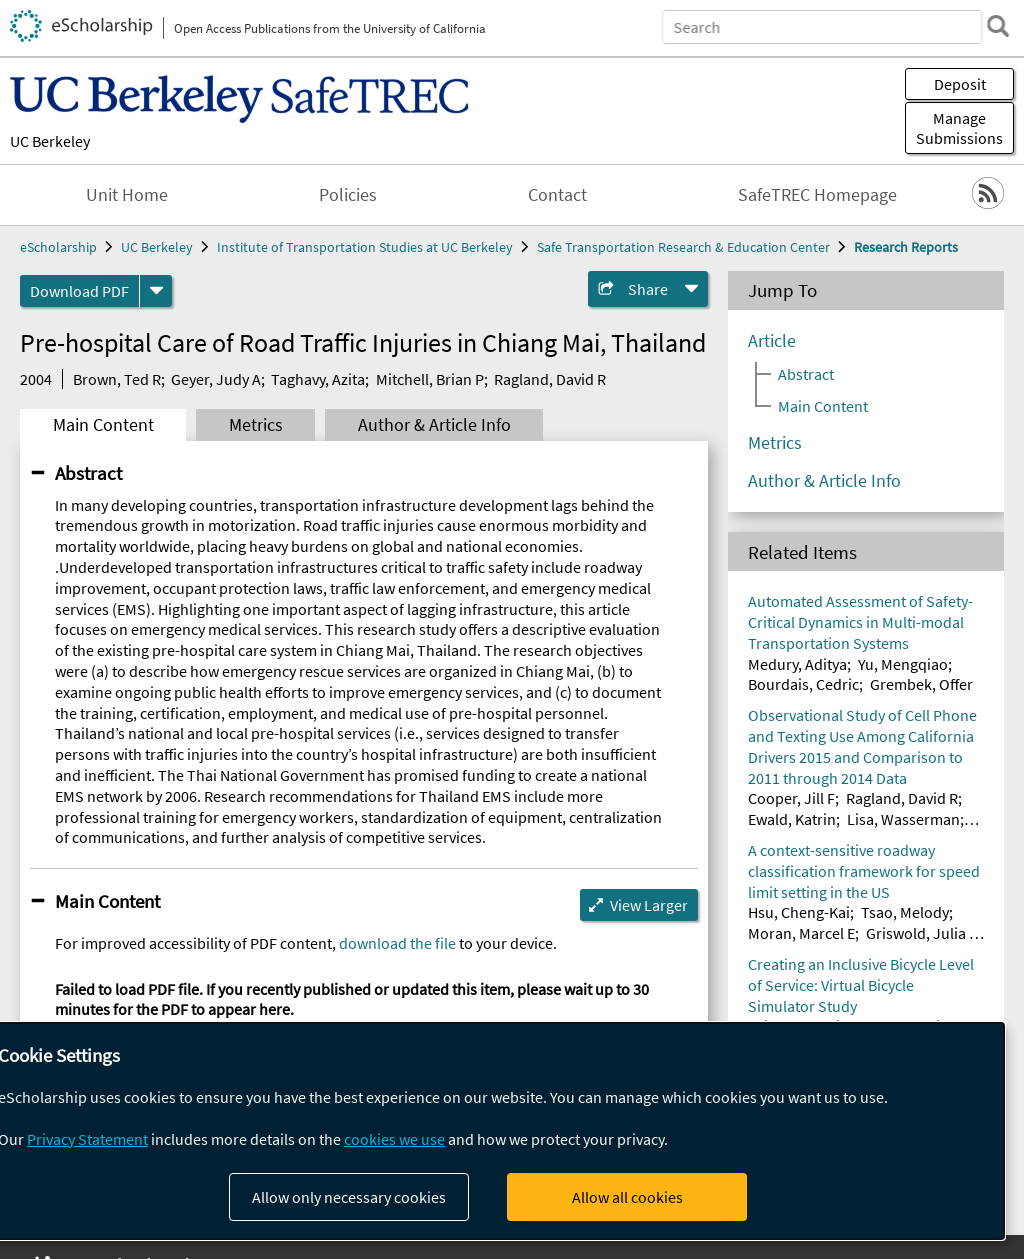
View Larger (649, 905)
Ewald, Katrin (792, 819)
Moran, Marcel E (801, 933)
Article (772, 341)
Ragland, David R (550, 379)
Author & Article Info (434, 425)
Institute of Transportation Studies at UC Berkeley (365, 247)
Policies (348, 195)
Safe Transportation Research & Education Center (683, 247)
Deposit (960, 84)
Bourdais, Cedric (803, 684)
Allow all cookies (627, 1197)
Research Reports (906, 247)
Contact (557, 195)
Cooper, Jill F (791, 798)
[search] (998, 26)
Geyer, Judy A (216, 379)
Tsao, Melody (905, 912)
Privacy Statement (87, 1139)
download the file (397, 943)
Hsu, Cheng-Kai (799, 912)
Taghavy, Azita (318, 379)
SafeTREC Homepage (817, 195)
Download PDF (79, 291)
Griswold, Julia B (922, 933)
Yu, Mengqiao (903, 664)
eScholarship (58, 247)
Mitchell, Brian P (430, 379)
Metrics (256, 425)
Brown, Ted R (117, 379)
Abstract (88, 473)
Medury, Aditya (797, 664)
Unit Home (127, 195)
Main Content (103, 425)
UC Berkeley (50, 141)
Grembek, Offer (921, 684)
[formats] (156, 291)
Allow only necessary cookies (349, 1197)
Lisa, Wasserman (903, 819)
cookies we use (394, 1139)
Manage (959, 128)
